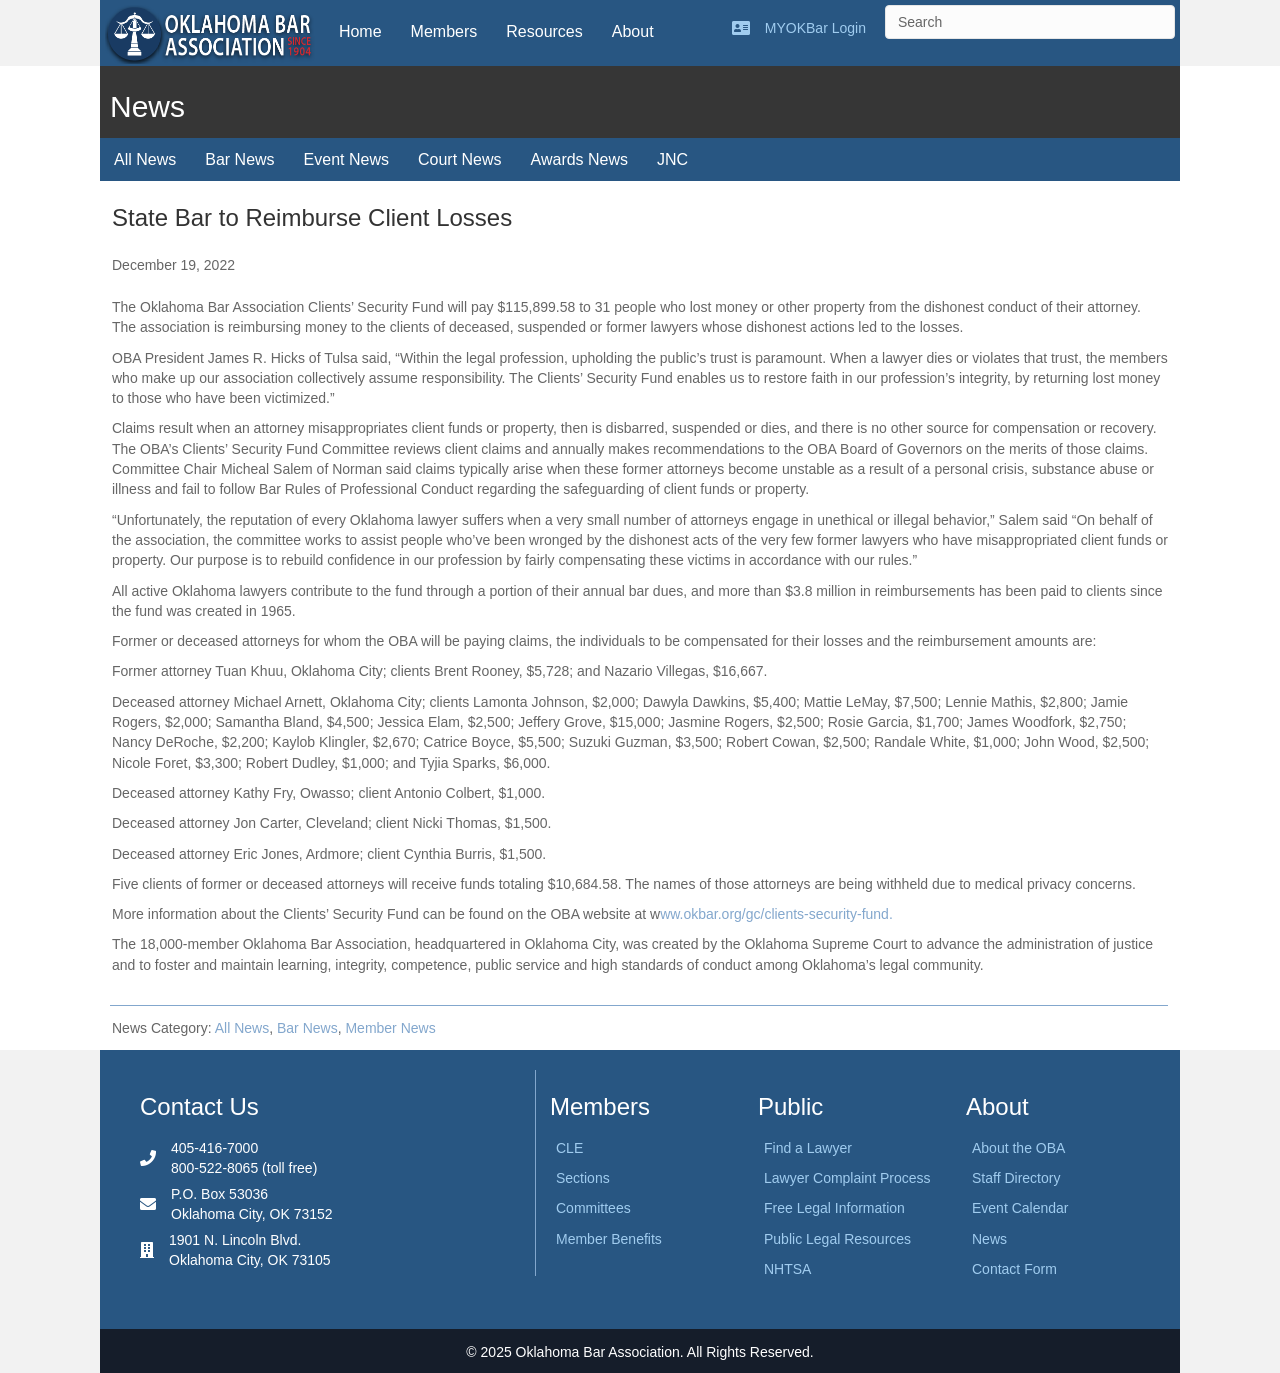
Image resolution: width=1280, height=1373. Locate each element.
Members (444, 31)
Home (360, 31)
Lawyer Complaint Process (847, 1178)
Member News (390, 1028)
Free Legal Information (834, 1208)
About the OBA (1018, 1148)
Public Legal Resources (837, 1239)
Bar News (239, 159)
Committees (593, 1208)
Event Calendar (1020, 1208)
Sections (583, 1178)
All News (145, 159)
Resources (544, 31)
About (633, 31)
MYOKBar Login (815, 28)
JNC (672, 159)
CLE (569, 1148)
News (989, 1239)
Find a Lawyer (808, 1148)
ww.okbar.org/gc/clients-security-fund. (776, 914)
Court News (460, 159)
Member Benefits (609, 1239)
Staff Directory (1016, 1178)
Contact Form (1014, 1269)
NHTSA (787, 1269)
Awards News (580, 159)
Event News (346, 159)
